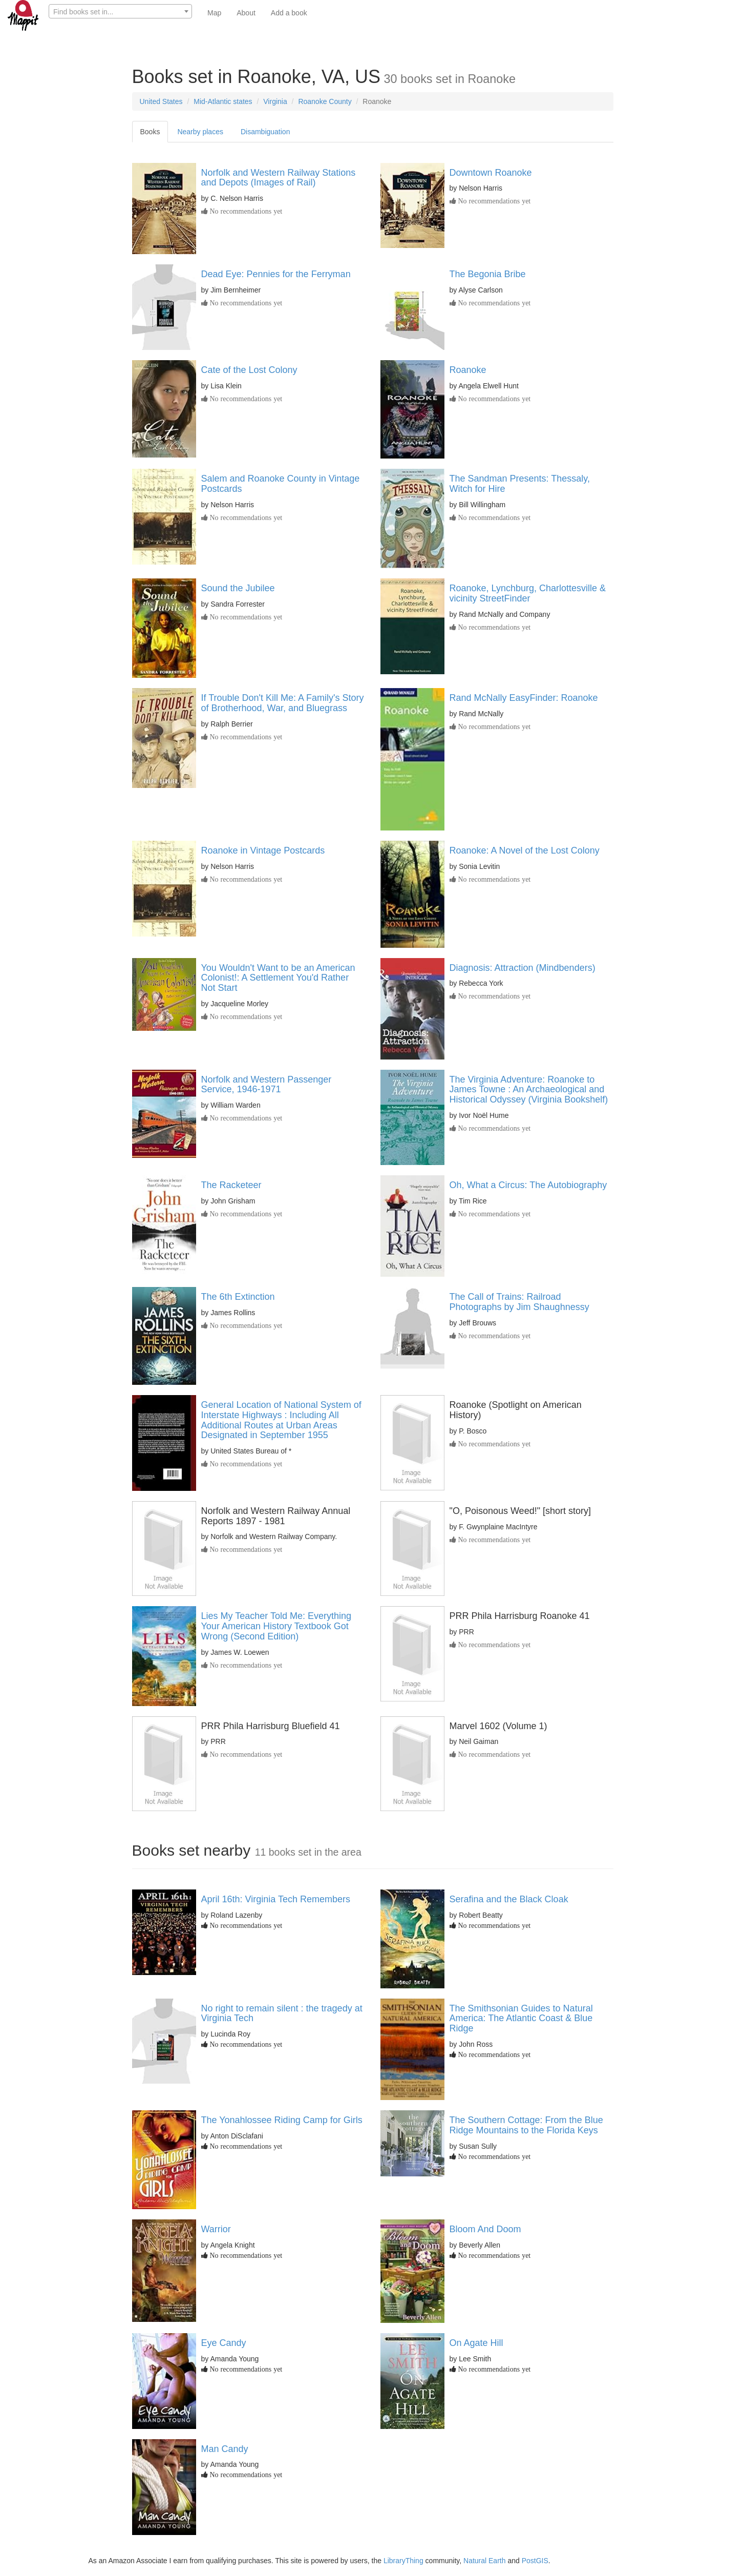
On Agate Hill (476, 2343)
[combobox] (120, 11)
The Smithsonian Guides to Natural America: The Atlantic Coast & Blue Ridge (521, 2018)
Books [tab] (150, 132)
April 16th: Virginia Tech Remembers (275, 1899)
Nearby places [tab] (200, 132)
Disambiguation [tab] (265, 132)
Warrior (216, 2229)
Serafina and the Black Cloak (509, 1899)
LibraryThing (403, 2561)
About (246, 13)
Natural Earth (484, 2561)
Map (214, 13)
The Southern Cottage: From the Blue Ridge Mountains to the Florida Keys (526, 2125)
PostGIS (535, 2561)
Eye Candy (223, 2343)
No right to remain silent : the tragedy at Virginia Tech (282, 2013)
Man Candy (224, 2449)
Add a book (289, 13)
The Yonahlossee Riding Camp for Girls (282, 2120)
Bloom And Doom (485, 2229)
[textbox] (120, 12)
